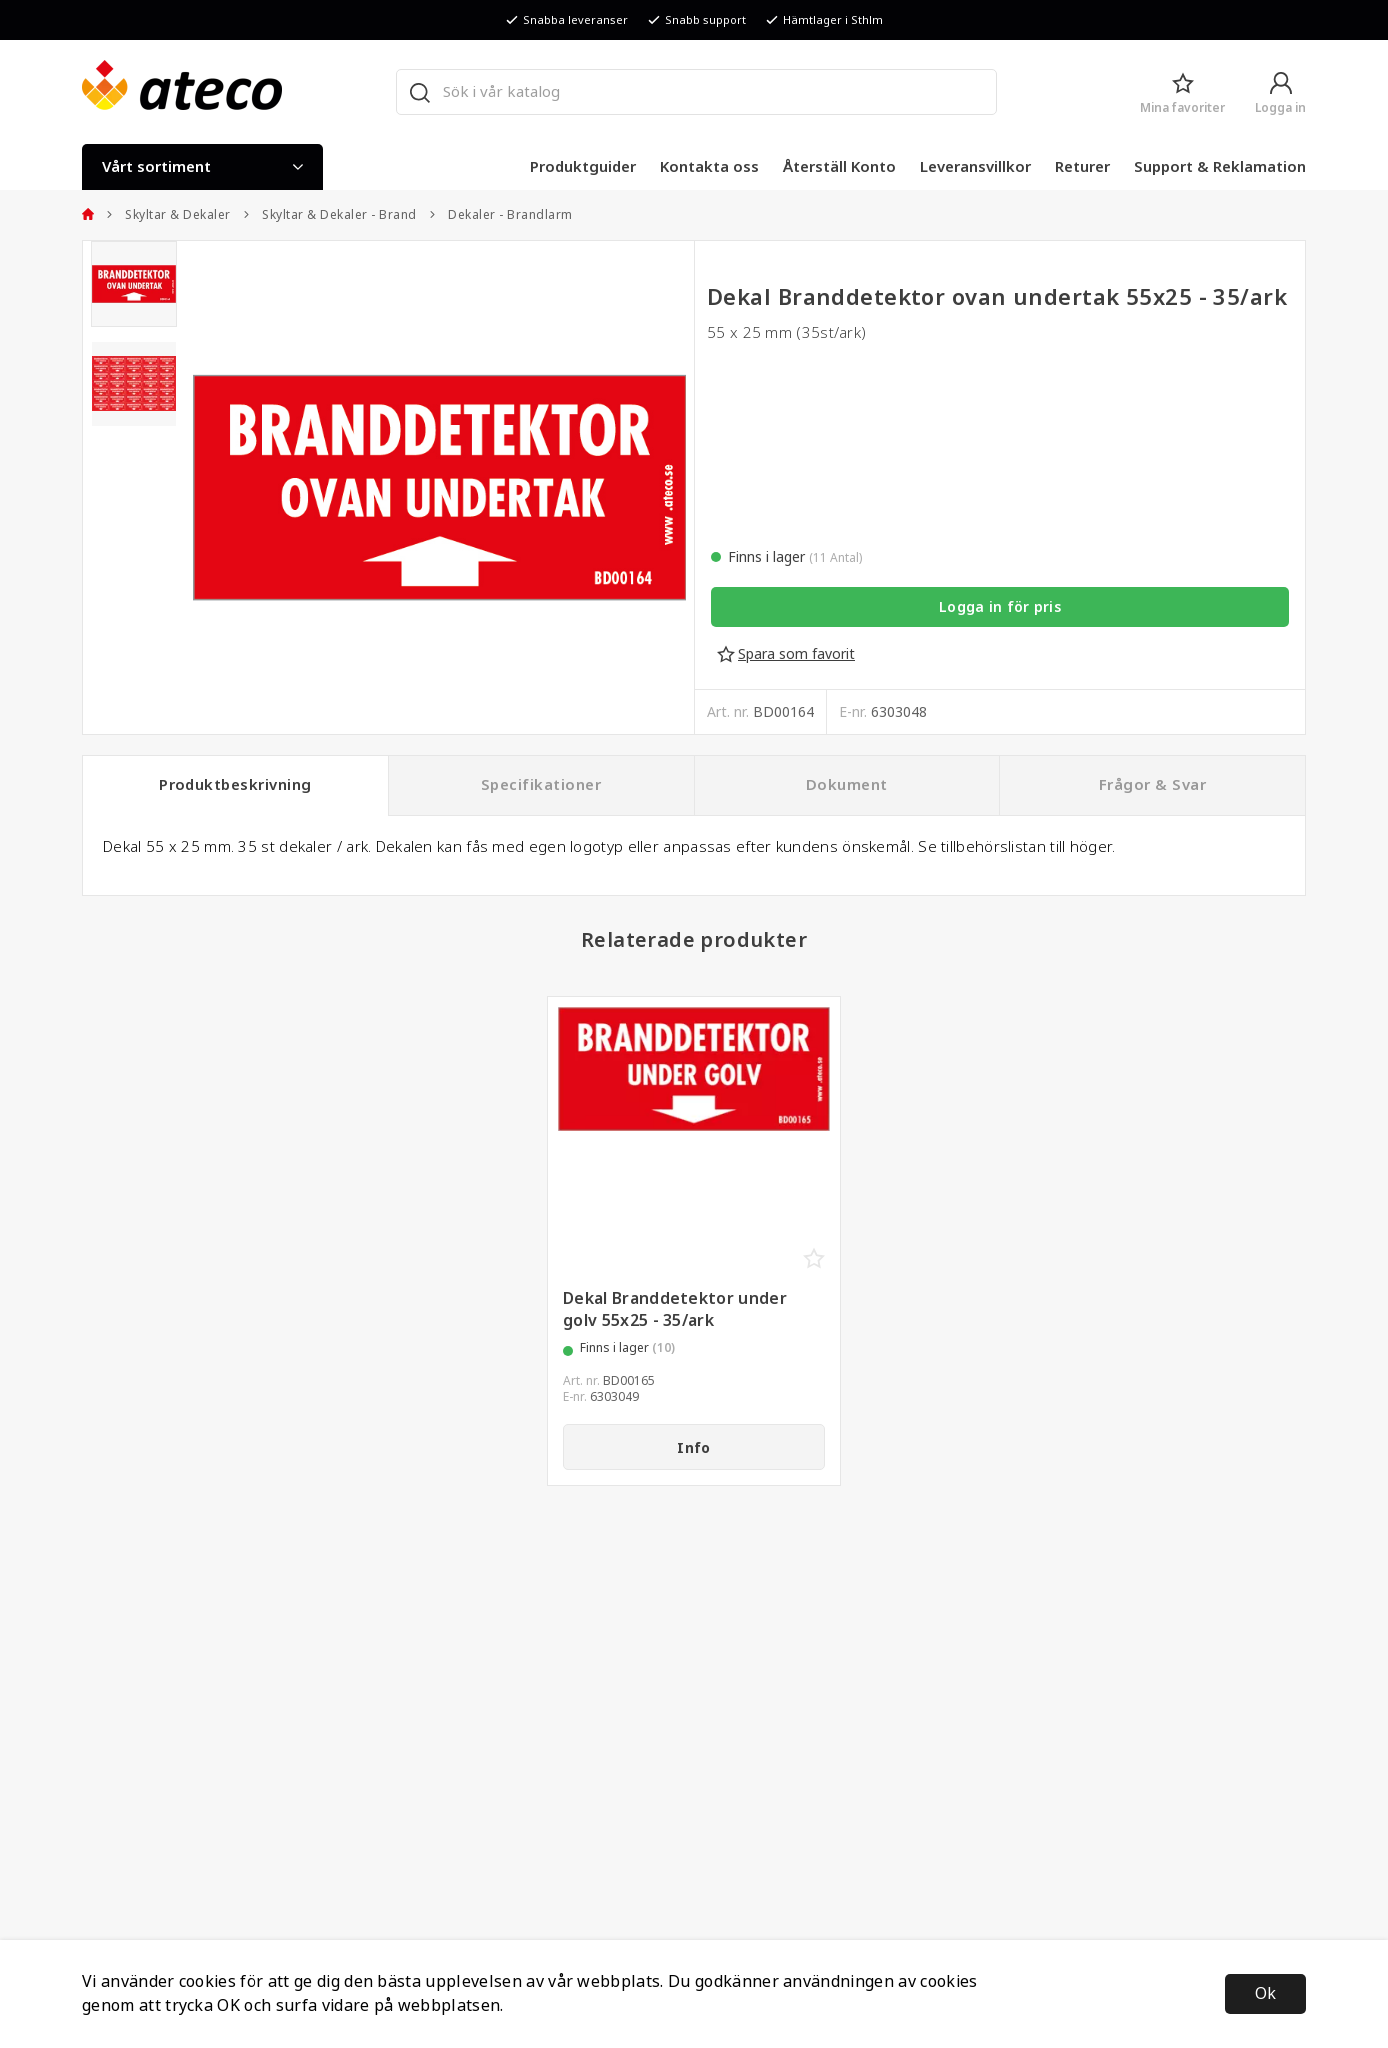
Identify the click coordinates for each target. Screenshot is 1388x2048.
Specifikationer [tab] (541, 785)
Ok (1265, 1993)
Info (693, 1448)
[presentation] (134, 284)
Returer (1082, 167)
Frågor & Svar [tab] (1152, 785)
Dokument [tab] (847, 785)
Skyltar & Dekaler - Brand (330, 215)
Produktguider (583, 167)
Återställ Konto (839, 167)
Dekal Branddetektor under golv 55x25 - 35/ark (675, 1309)
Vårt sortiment (202, 167)
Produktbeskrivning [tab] (235, 785)
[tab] (134, 284)
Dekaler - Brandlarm (501, 215)
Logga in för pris (1000, 607)
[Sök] (419, 92)
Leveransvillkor (975, 167)
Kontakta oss (709, 167)
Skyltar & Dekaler (168, 215)
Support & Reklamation (1220, 167)
